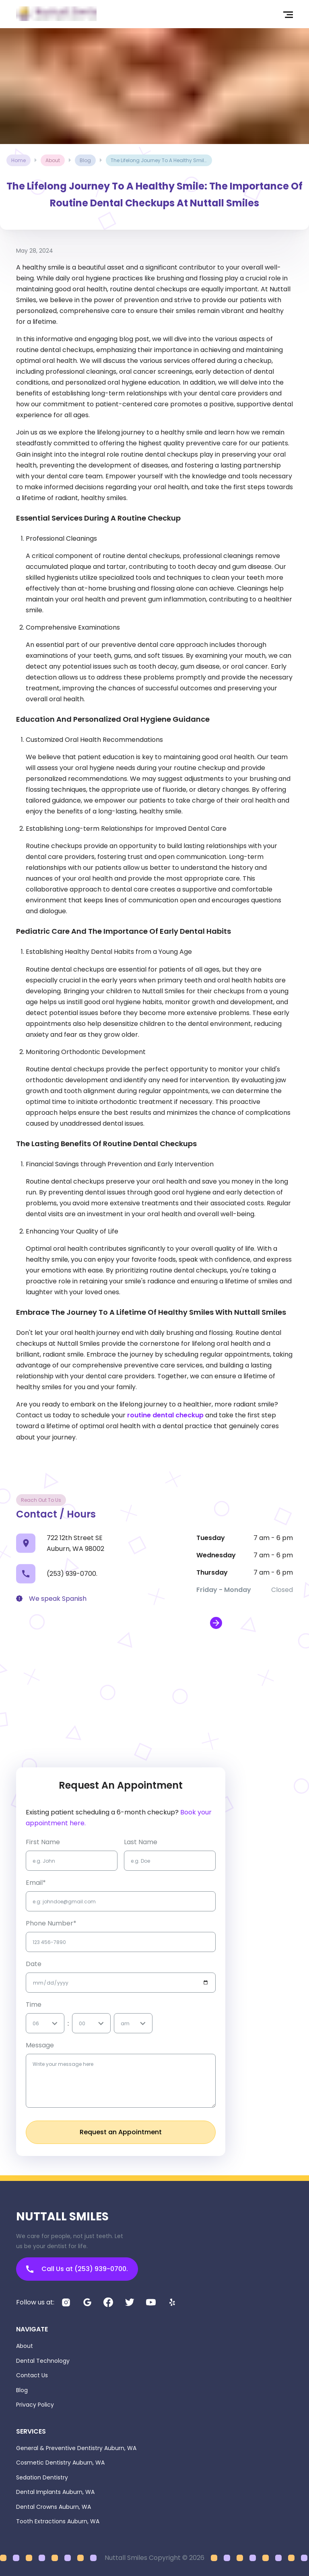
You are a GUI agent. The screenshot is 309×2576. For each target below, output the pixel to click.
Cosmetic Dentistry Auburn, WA (60, 2463)
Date (33, 1964)
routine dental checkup (165, 1415)
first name (43, 1842)
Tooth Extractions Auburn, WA (57, 2521)
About (24, 2346)
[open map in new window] (216, 1623)
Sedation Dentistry (42, 2477)
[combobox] (33, 2023)
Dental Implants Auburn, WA (55, 2492)
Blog (22, 2390)
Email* (36, 1882)
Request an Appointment (121, 2132)
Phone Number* (51, 1923)
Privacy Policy (35, 2405)
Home (18, 160)
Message (40, 2045)
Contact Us (32, 2375)
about (52, 160)
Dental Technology (43, 2361)
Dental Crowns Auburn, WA (53, 2507)
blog (85, 160)
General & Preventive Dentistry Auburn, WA (76, 2448)
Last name (140, 1842)
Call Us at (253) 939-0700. (77, 2268)
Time (33, 2004)
